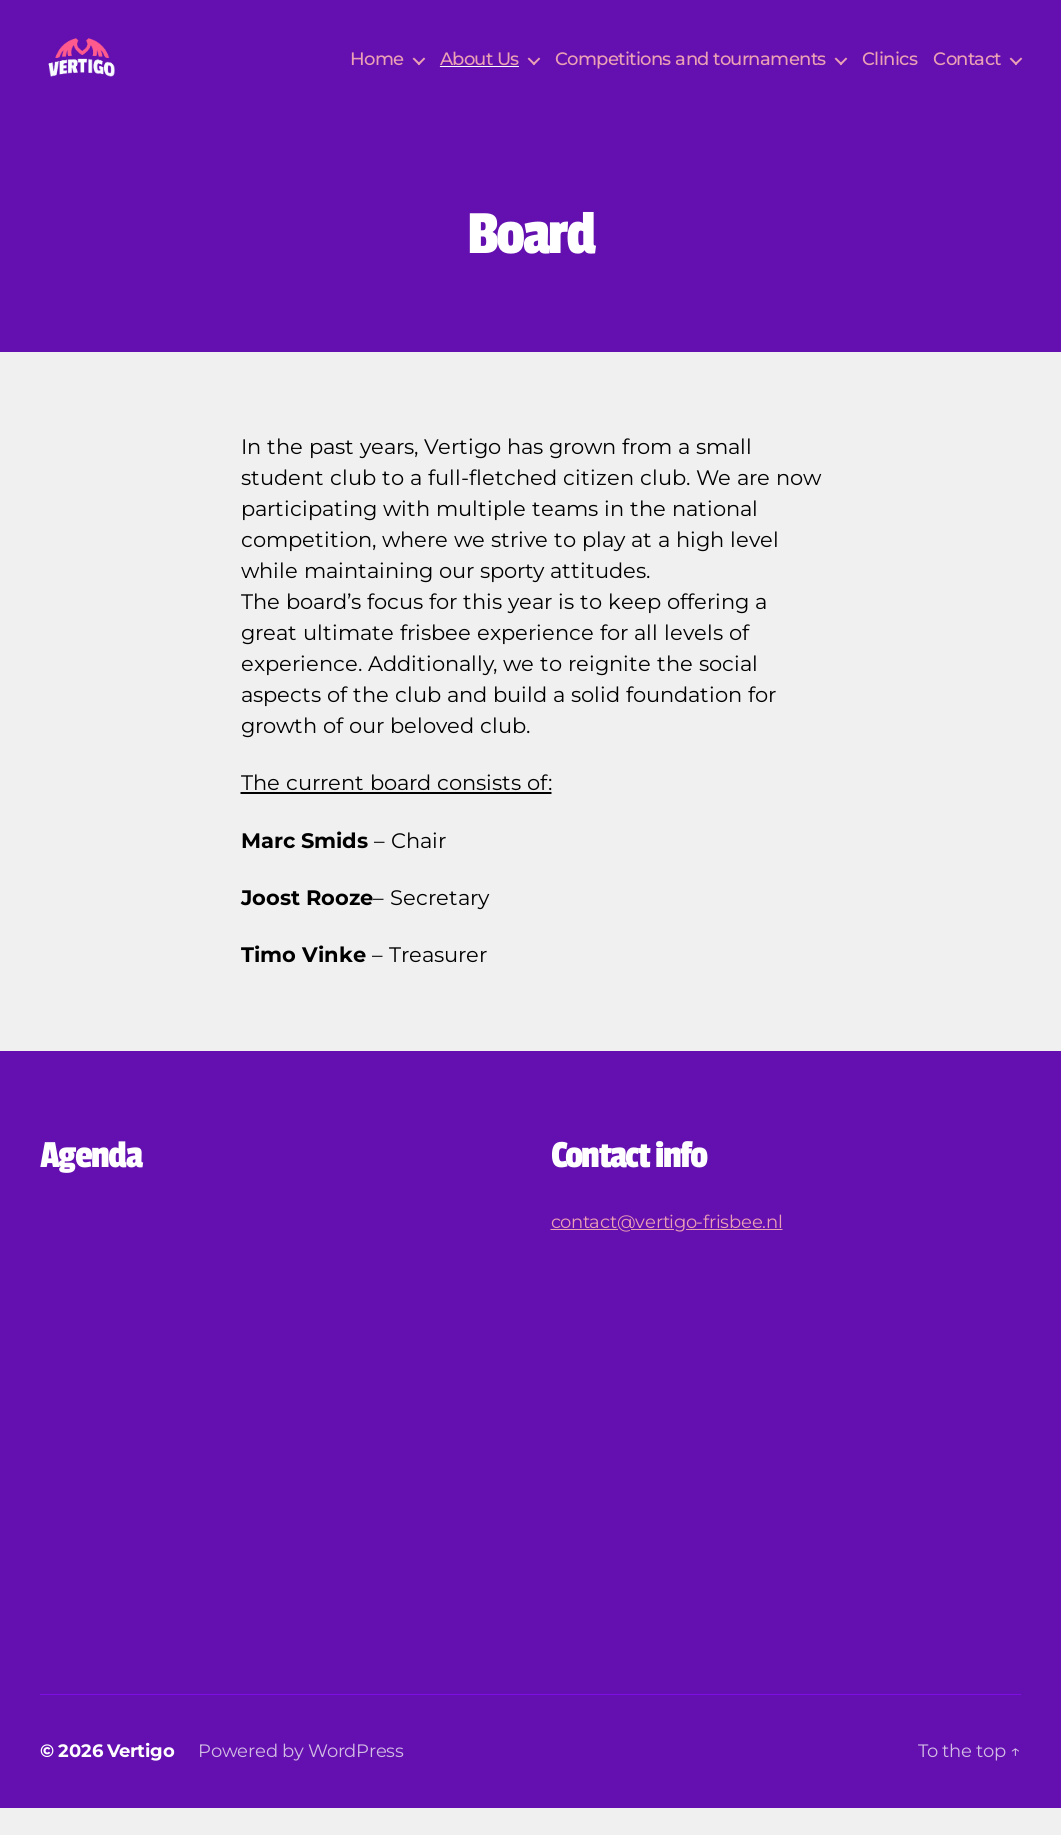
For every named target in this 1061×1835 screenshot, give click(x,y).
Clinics (890, 72)
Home (377, 72)
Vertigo (140, 1778)
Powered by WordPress (301, 1778)
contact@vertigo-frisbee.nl (667, 1249)
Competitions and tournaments (690, 72)
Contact (967, 72)
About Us (479, 72)
